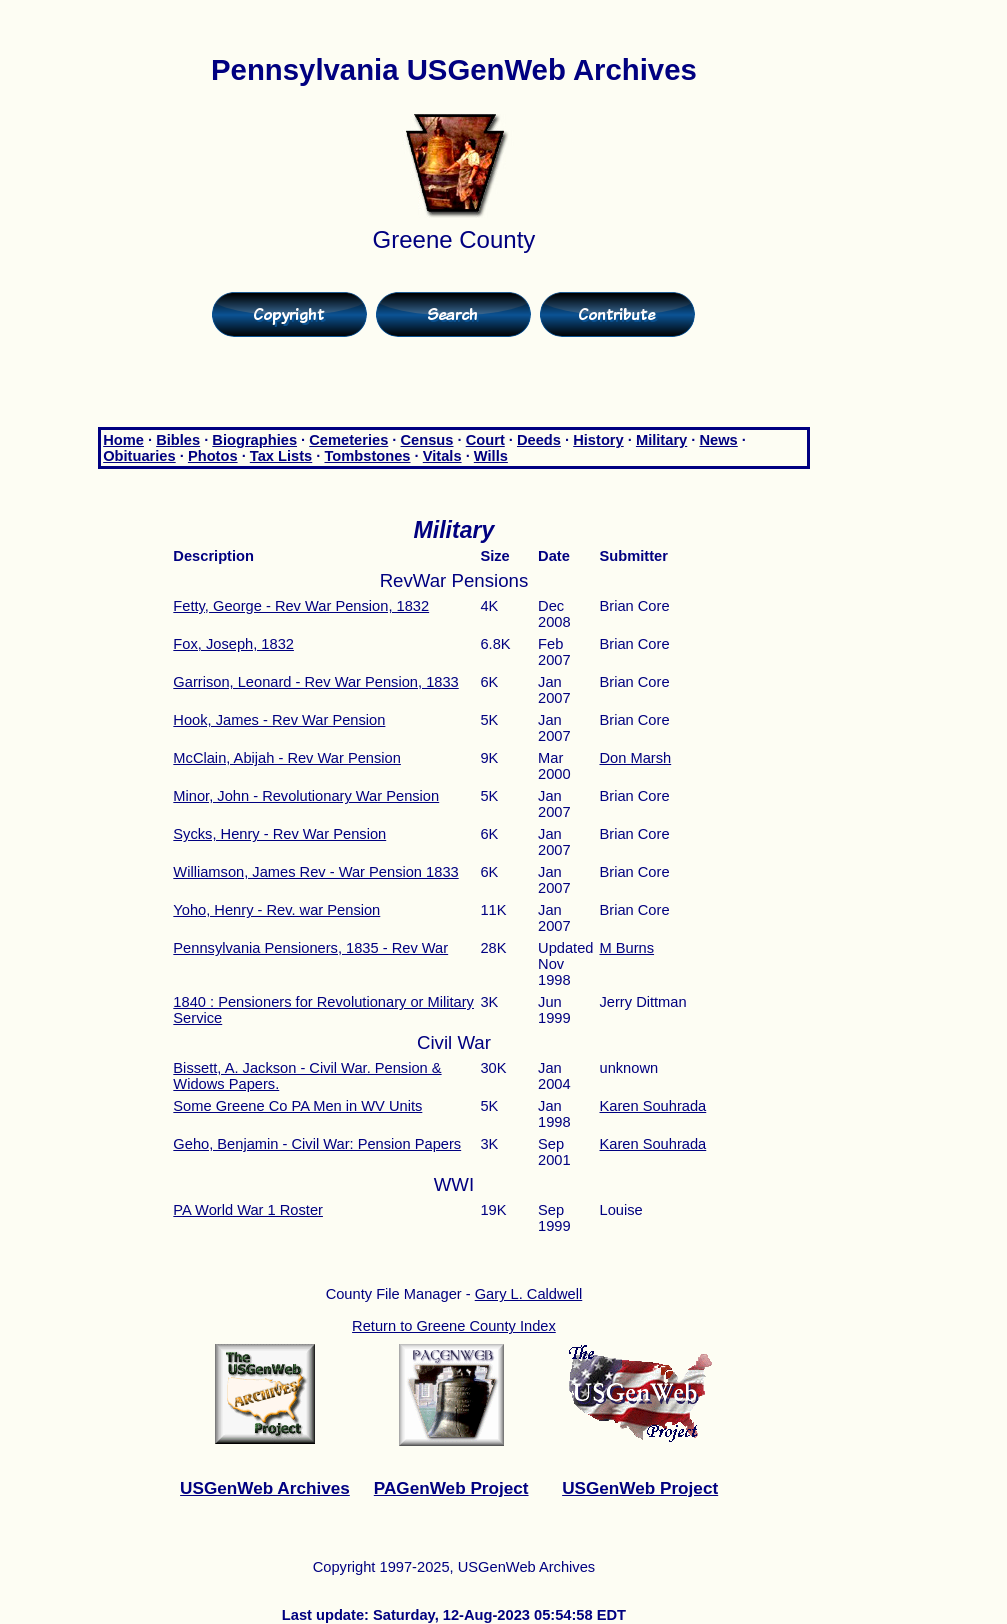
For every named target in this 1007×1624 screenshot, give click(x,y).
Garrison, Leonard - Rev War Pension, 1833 (315, 682)
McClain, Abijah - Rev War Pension (287, 758)
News (718, 440)
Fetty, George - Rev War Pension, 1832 (301, 606)
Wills (491, 456)
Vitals (442, 456)
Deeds (539, 440)
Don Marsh (635, 758)
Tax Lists (281, 456)
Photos (213, 456)
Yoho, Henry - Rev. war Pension (276, 910)
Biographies (254, 440)
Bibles (178, 440)
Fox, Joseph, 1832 (233, 644)
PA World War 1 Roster (248, 1210)
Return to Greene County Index (454, 1326)
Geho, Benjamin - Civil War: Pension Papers (317, 1144)
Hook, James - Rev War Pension (279, 720)
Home (123, 440)
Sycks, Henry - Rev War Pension (279, 834)
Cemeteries (348, 440)
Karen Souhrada (652, 1106)
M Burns (626, 948)
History (598, 440)
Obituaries (139, 456)
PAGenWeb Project (451, 1488)
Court (485, 440)
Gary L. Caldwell (529, 1294)
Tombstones (367, 456)
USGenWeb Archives (265, 1488)
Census (427, 440)
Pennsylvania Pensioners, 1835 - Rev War (310, 948)
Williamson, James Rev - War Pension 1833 (315, 872)
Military (661, 440)
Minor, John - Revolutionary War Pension (306, 796)
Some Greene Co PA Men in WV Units (297, 1106)
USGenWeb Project (640, 1488)
